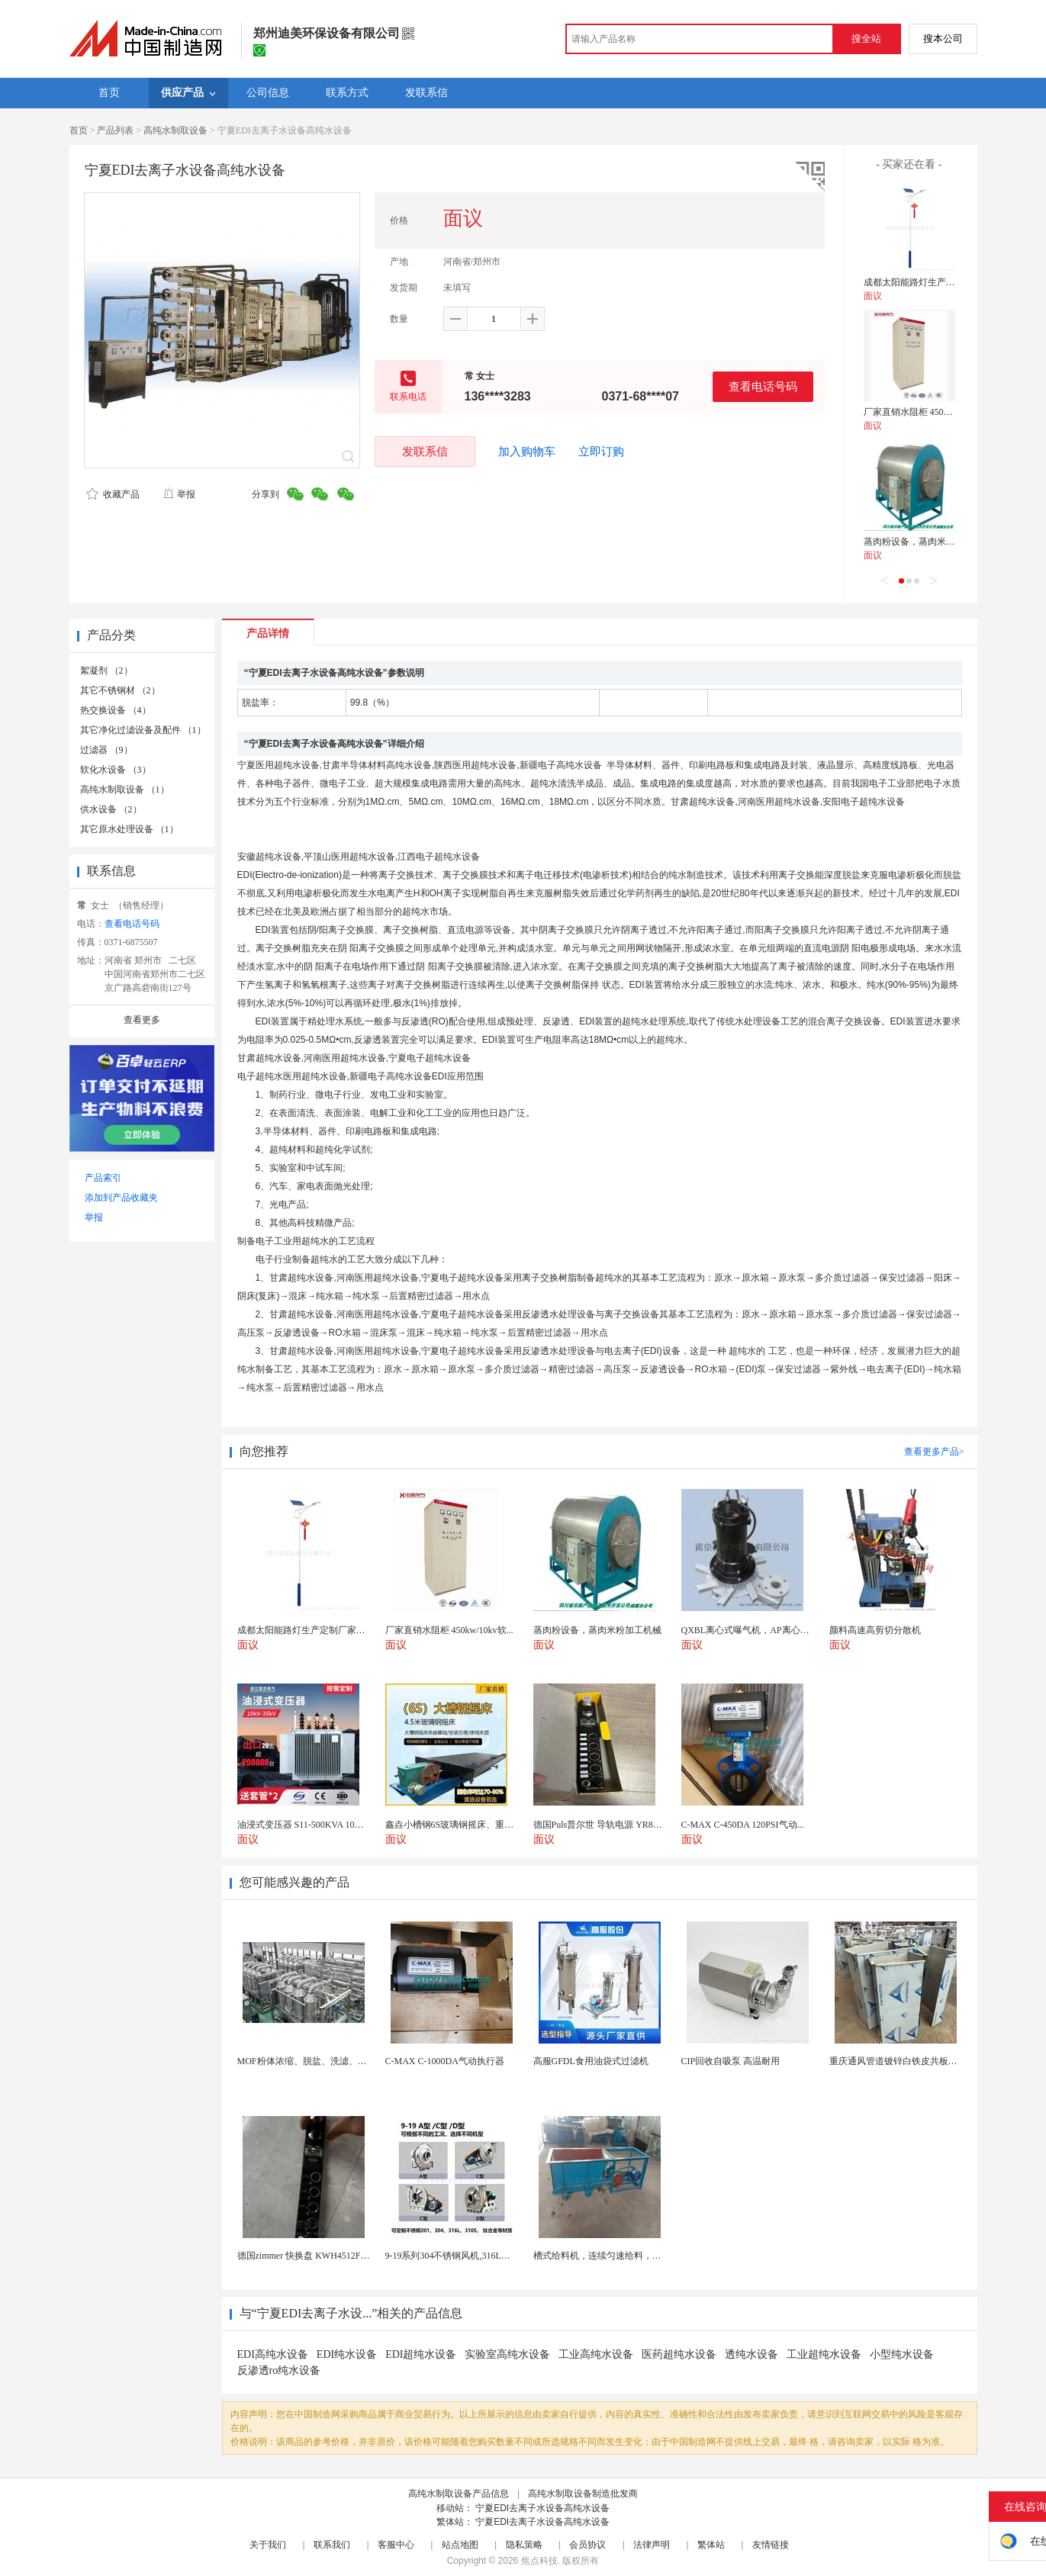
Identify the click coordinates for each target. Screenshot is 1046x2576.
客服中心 (396, 2544)
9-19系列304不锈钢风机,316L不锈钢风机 (466, 2255)
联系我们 (332, 2544)
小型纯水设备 (902, 2354)
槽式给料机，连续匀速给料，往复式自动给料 (624, 2255)
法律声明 (651, 2544)
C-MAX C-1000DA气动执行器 (444, 2061)
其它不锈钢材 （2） (120, 690)
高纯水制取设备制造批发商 (583, 2493)
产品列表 (115, 130)
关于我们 (267, 2544)
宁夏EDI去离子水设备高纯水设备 (542, 2508)
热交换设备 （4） (115, 710)
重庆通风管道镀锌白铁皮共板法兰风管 (907, 2061)
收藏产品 (113, 494)
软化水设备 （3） (115, 769)
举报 (179, 494)
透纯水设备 (751, 2354)
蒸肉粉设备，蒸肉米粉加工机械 (928, 541)
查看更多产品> (934, 1451)
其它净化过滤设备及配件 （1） (143, 730)
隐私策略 (524, 2544)
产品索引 (103, 1177)
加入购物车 (526, 451)
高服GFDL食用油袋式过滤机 (591, 2061)
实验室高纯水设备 (507, 2354)
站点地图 (460, 2544)
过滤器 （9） (106, 749)
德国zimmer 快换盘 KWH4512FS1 (304, 2255)
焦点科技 (539, 2560)
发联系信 (425, 451)
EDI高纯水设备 (272, 2354)
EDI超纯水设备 (420, 2354)
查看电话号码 (763, 386)
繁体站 (711, 2544)
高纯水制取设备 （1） (124, 789)
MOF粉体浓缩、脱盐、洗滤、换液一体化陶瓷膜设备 (343, 2061)
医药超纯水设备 (679, 2354)
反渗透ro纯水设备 (279, 2370)
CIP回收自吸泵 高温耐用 (730, 2061)
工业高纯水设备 (595, 2354)
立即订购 (601, 451)
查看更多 (142, 1020)
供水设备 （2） (111, 809)
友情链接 (770, 2544)
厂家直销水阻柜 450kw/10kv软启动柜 (938, 412)
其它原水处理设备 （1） (129, 829)
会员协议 (587, 2544)
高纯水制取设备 (175, 130)
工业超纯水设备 (824, 2354)
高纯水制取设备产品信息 (458, 2493)
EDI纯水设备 (347, 2354)
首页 (78, 130)
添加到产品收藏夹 (121, 1197)
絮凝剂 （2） (106, 670)
